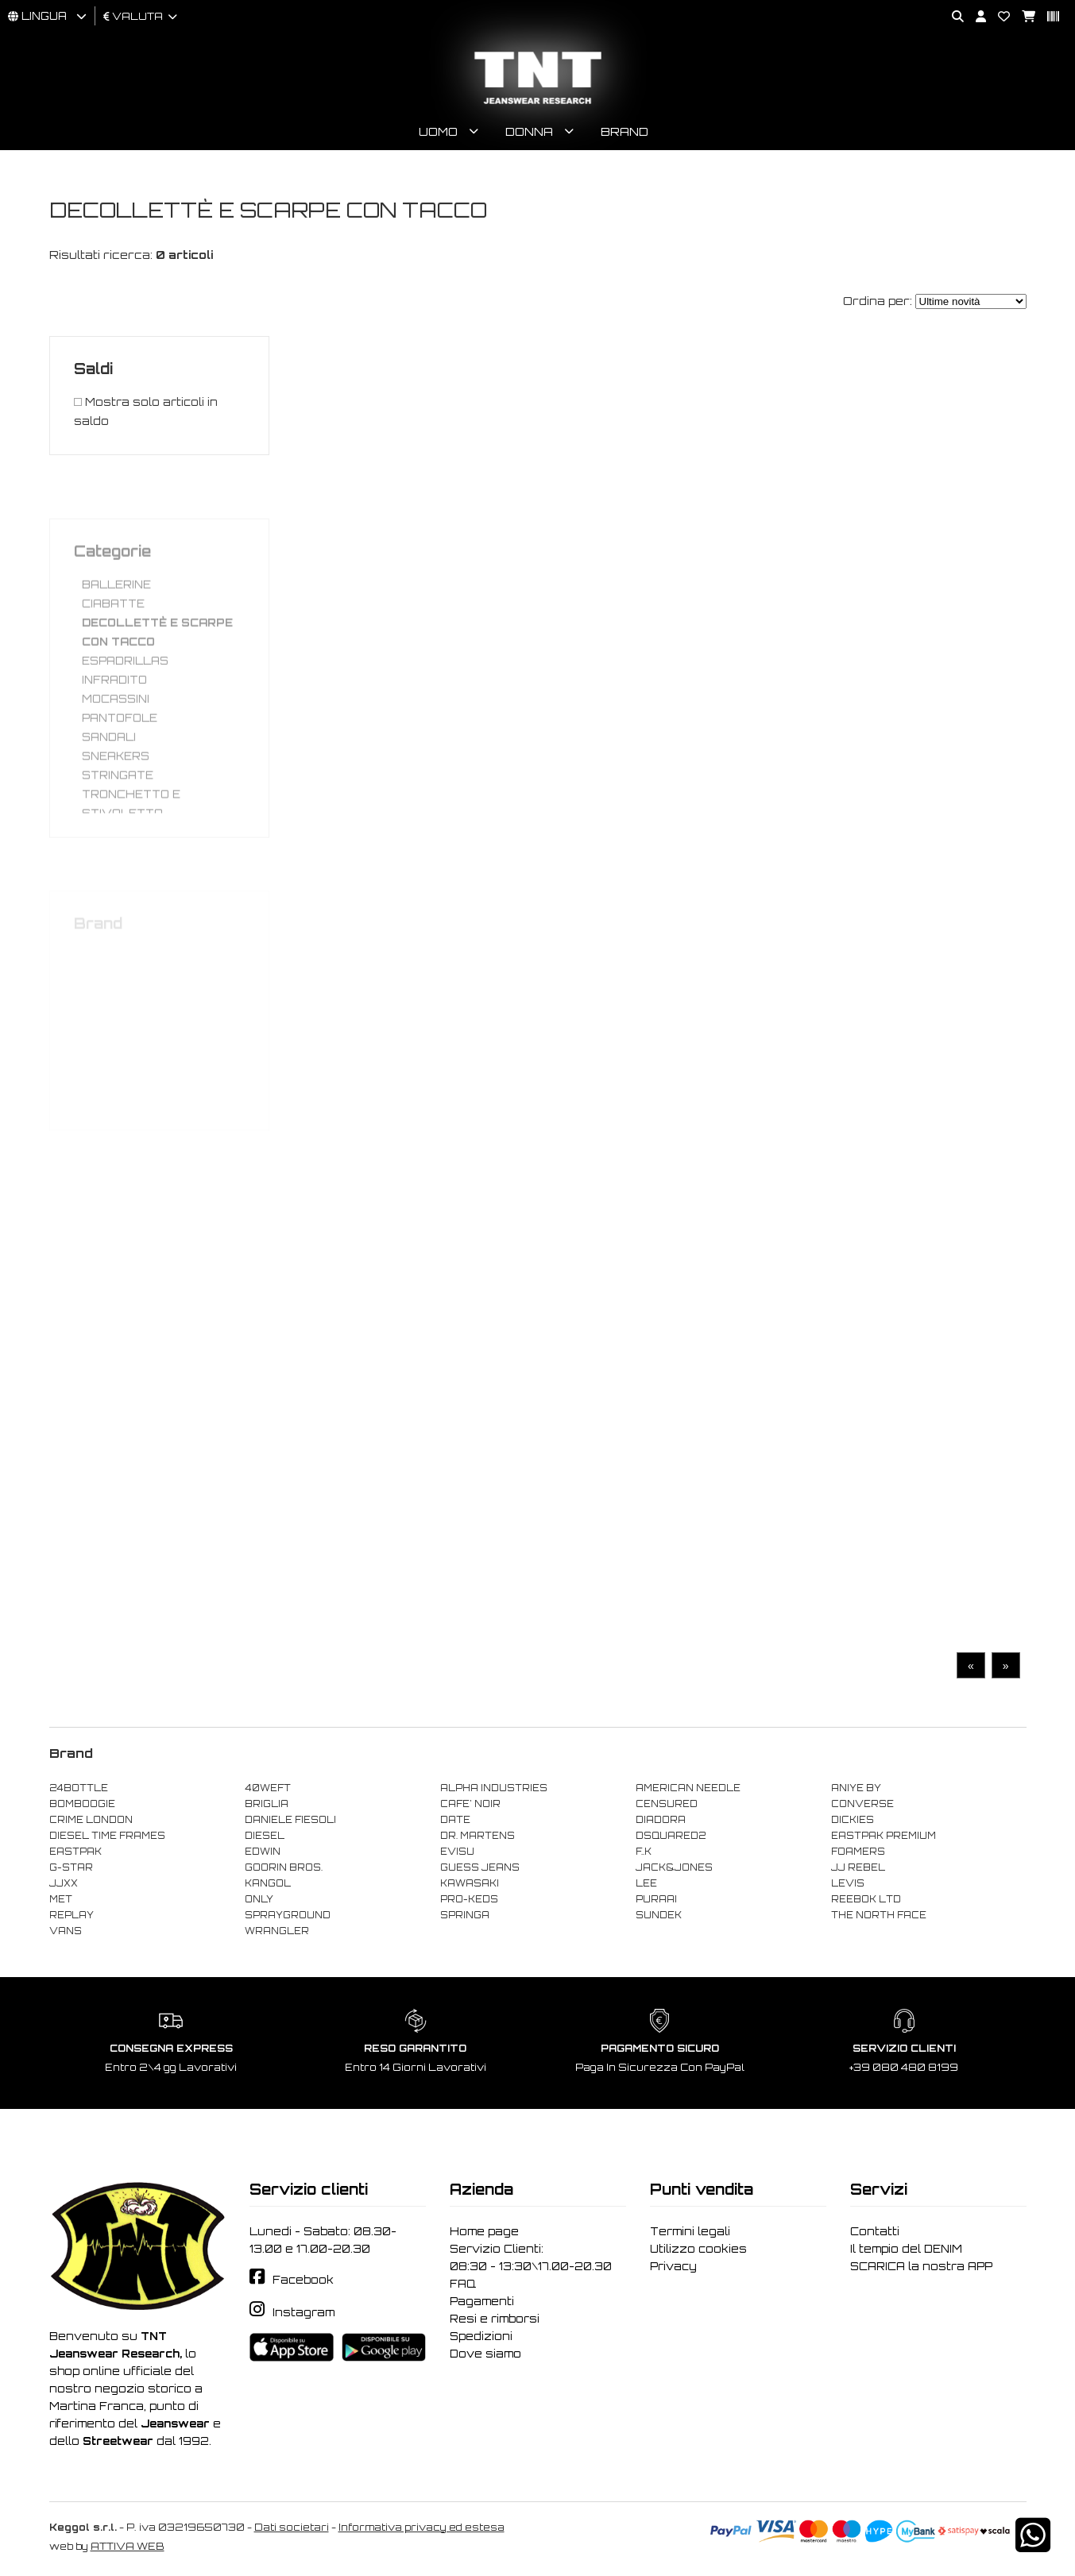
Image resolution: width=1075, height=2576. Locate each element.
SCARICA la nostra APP (921, 2266)
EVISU (457, 1851)
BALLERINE (116, 622)
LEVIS (847, 1883)
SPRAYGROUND (288, 1915)
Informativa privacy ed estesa (421, 2527)
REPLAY (71, 1915)
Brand (624, 131)
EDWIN (262, 1851)
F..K (644, 1851)
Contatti (874, 2231)
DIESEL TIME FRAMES (107, 1835)
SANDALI (109, 775)
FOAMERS (858, 1851)
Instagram (303, 2312)
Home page (484, 2231)
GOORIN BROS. (284, 1867)
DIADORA (661, 1819)
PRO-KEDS (469, 1899)
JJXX (63, 1883)
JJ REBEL (858, 1867)
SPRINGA (464, 1915)
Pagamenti (482, 2301)
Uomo (438, 131)
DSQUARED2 (671, 1835)
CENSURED (667, 1803)
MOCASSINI (115, 737)
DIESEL (264, 1835)
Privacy (673, 2266)
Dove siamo (485, 2353)
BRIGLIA (266, 1803)
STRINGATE (117, 813)
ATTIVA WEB (127, 2546)
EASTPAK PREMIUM (883, 1835)
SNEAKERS (115, 794)
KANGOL (268, 1883)
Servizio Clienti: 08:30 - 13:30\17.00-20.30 (531, 2257)
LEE (646, 1883)
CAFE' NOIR (470, 1803)
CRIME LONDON (91, 1819)
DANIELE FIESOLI (290, 1819)
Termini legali (690, 2231)
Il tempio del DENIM (906, 2248)
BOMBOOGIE (82, 1803)
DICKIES (852, 1819)
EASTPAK (75, 1851)
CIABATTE (113, 641)
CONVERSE (862, 1803)
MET (60, 1899)
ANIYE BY (856, 1788)
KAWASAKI (469, 1883)
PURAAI (656, 1899)
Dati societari (291, 2527)
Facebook (303, 2279)
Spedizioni (481, 2336)
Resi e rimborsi (494, 2318)
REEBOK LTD (866, 1899)
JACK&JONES (674, 1867)
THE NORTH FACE (878, 1915)
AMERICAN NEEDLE (688, 1788)
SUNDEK (659, 1915)
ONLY (259, 1899)
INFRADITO (114, 718)
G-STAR (71, 1867)
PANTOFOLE (119, 756)
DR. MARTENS (477, 1835)
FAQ (463, 2283)
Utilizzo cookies (698, 2248)
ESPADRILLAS (125, 699)
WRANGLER (277, 1931)
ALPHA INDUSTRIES (493, 1788)
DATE (455, 1819)
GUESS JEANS (480, 1867)
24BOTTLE (78, 1788)
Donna (529, 131)
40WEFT (268, 1788)
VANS (65, 1931)
